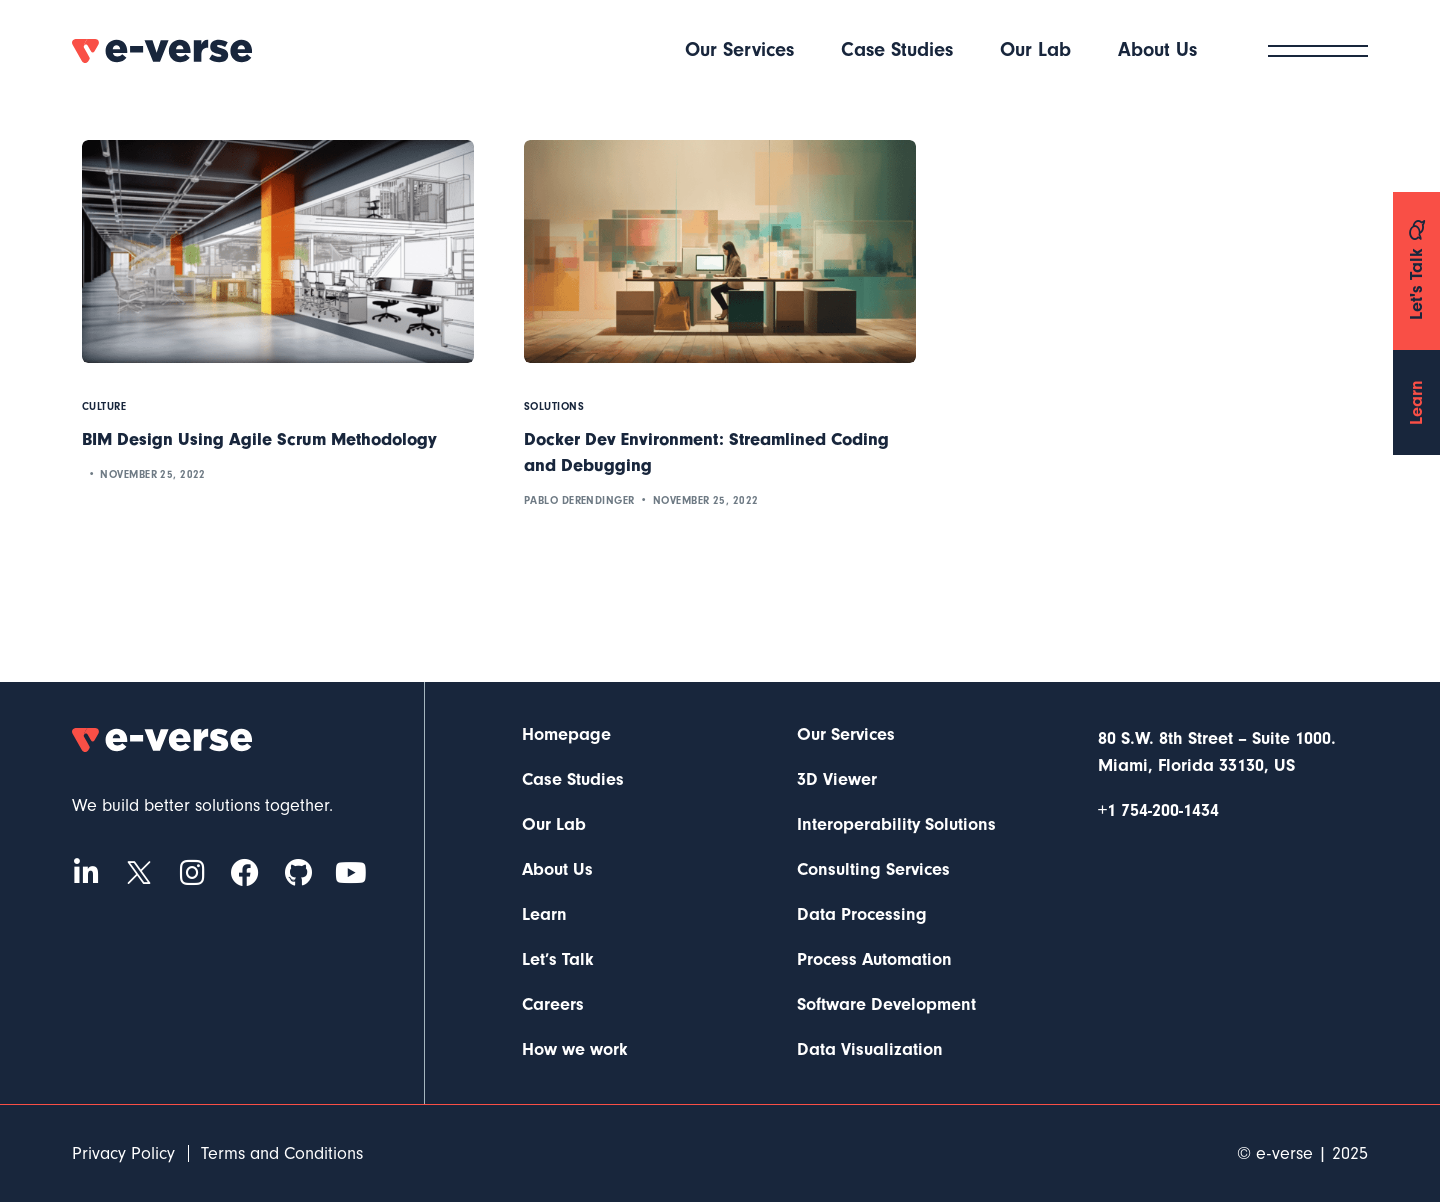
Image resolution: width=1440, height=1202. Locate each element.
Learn (544, 915)
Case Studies (573, 780)
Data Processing (862, 915)
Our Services (846, 735)
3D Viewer (837, 780)
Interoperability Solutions (896, 825)
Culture (104, 406)
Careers (553, 1005)
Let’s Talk (558, 960)
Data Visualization (870, 1050)
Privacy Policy (123, 1153)
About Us (557, 870)
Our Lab (554, 825)
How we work (575, 1050)
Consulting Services (873, 870)
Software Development (886, 1005)
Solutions (554, 406)
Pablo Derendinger (579, 500)
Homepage (566, 735)
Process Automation (874, 960)
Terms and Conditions (282, 1153)
